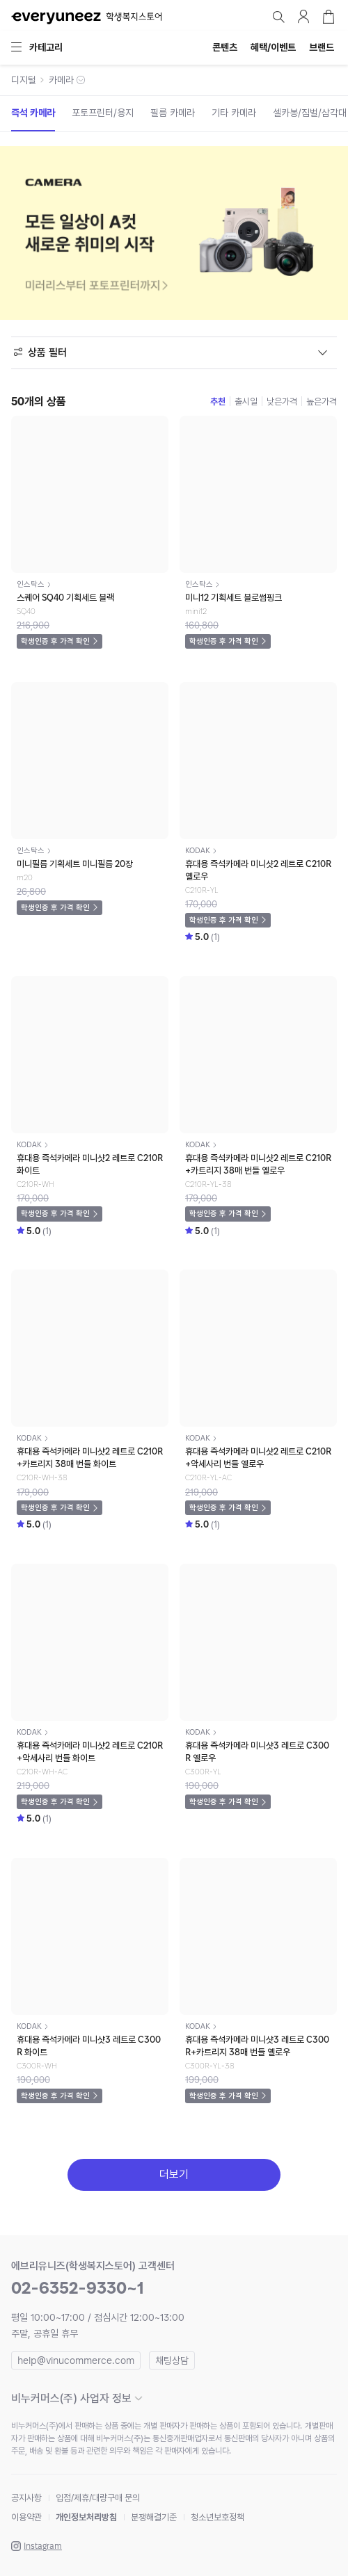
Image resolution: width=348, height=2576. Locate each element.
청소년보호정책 (217, 2517)
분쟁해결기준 (154, 2517)
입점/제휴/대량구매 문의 (98, 2498)
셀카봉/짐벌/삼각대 (310, 112)
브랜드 (321, 47)
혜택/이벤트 (273, 47)
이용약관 (26, 2517)
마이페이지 (303, 16)
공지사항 (26, 2498)
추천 (218, 401)
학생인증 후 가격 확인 (55, 641)
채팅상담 (172, 2360)
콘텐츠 (224, 47)
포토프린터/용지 (103, 112)
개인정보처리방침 (86, 2517)
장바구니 (328, 16)
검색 (278, 16)
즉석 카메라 (33, 112)
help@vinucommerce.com (75, 2360)
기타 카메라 (234, 112)
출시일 (246, 401)
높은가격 (321, 401)
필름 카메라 (172, 112)
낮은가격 (282, 401)
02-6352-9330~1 (77, 2288)
